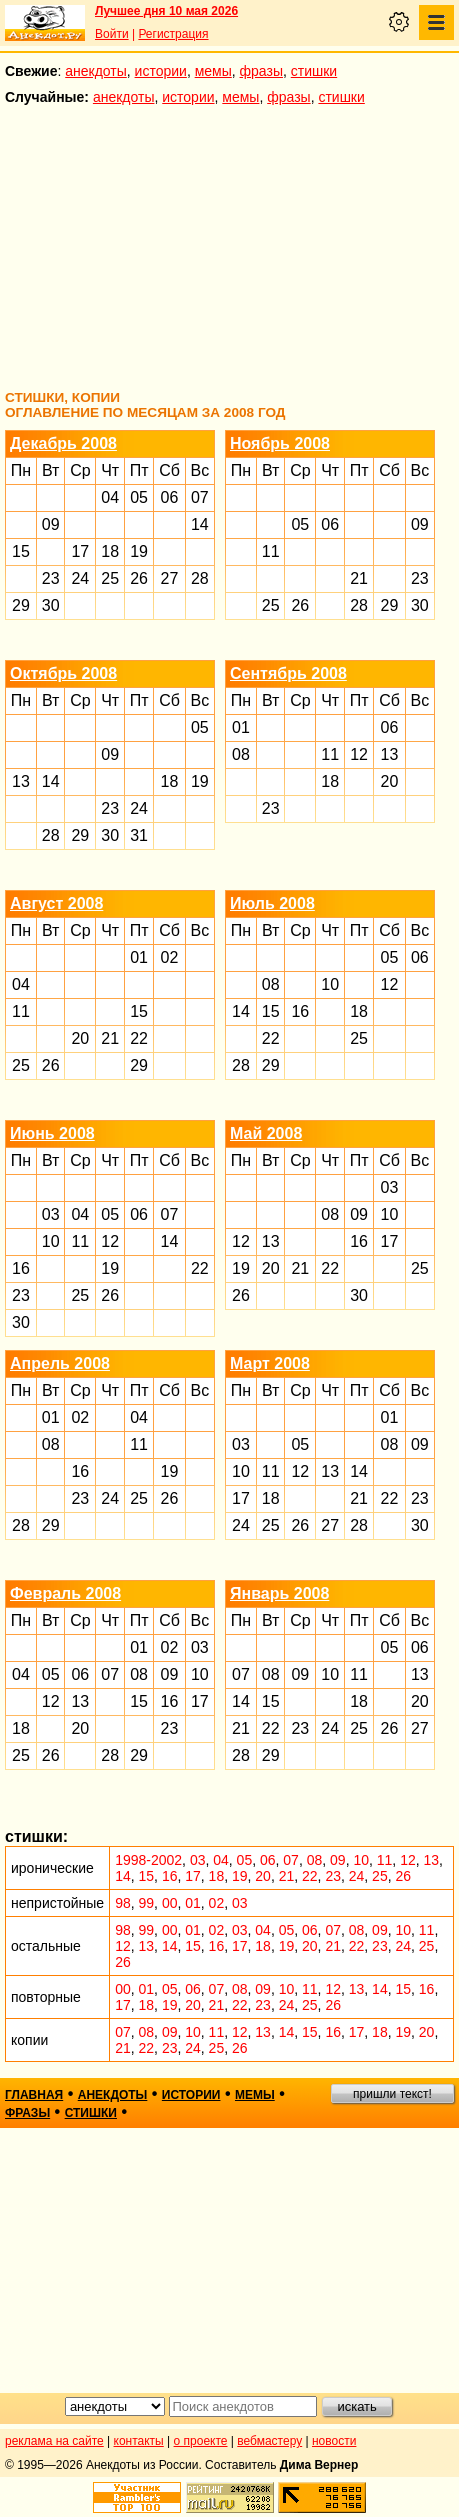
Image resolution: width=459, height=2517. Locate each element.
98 (123, 1903)
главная (34, 2095)
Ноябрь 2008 (280, 443)
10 (330, 984)
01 (241, 727)
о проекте (201, 2441)
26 (139, 578)
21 (359, 578)
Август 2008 (56, 903)
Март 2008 (270, 1363)
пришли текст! (392, 2094)
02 (170, 957)
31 (139, 835)
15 (21, 551)
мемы (213, 71)
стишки (314, 71)
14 (200, 524)
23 (51, 578)
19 (139, 551)
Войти (112, 34)
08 (241, 754)
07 (200, 497)
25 (110, 578)
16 (300, 1011)
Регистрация (173, 34)
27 (170, 578)
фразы (261, 71)
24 (80, 578)
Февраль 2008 (65, 1593)
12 (359, 754)
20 (390, 781)
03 (51, 1214)
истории (161, 71)
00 (170, 1903)
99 (147, 1903)
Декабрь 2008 (63, 443)
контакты (139, 2441)
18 (110, 551)
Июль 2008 (272, 903)
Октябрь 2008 (63, 673)
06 (170, 497)
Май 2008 (266, 1133)
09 (51, 524)
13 (21, 781)
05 (139, 497)
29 (21, 605)
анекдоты (96, 71)
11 (271, 551)
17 (80, 551)
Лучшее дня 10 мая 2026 (166, 11)
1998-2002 (148, 1860)
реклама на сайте (54, 2441)
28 (200, 578)
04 (110, 497)
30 (51, 605)
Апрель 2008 (60, 1363)
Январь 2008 (279, 1593)
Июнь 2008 (52, 1133)
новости (334, 2441)
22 (139, 1038)
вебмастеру (269, 2441)
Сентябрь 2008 (288, 673)
